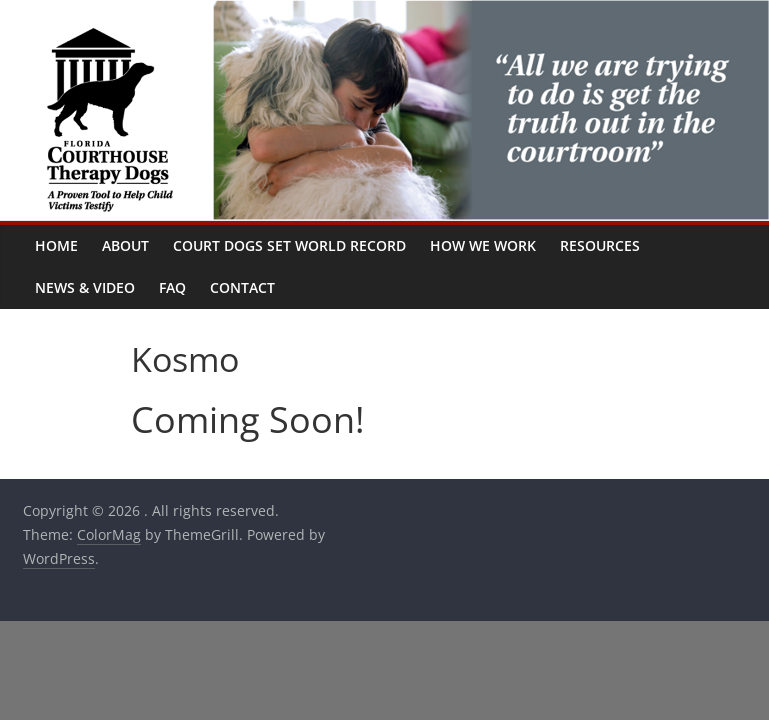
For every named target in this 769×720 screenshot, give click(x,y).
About (125, 245)
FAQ (172, 287)
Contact (242, 287)
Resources (600, 245)
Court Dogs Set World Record (289, 245)
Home (56, 245)
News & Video (85, 287)
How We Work (483, 245)
